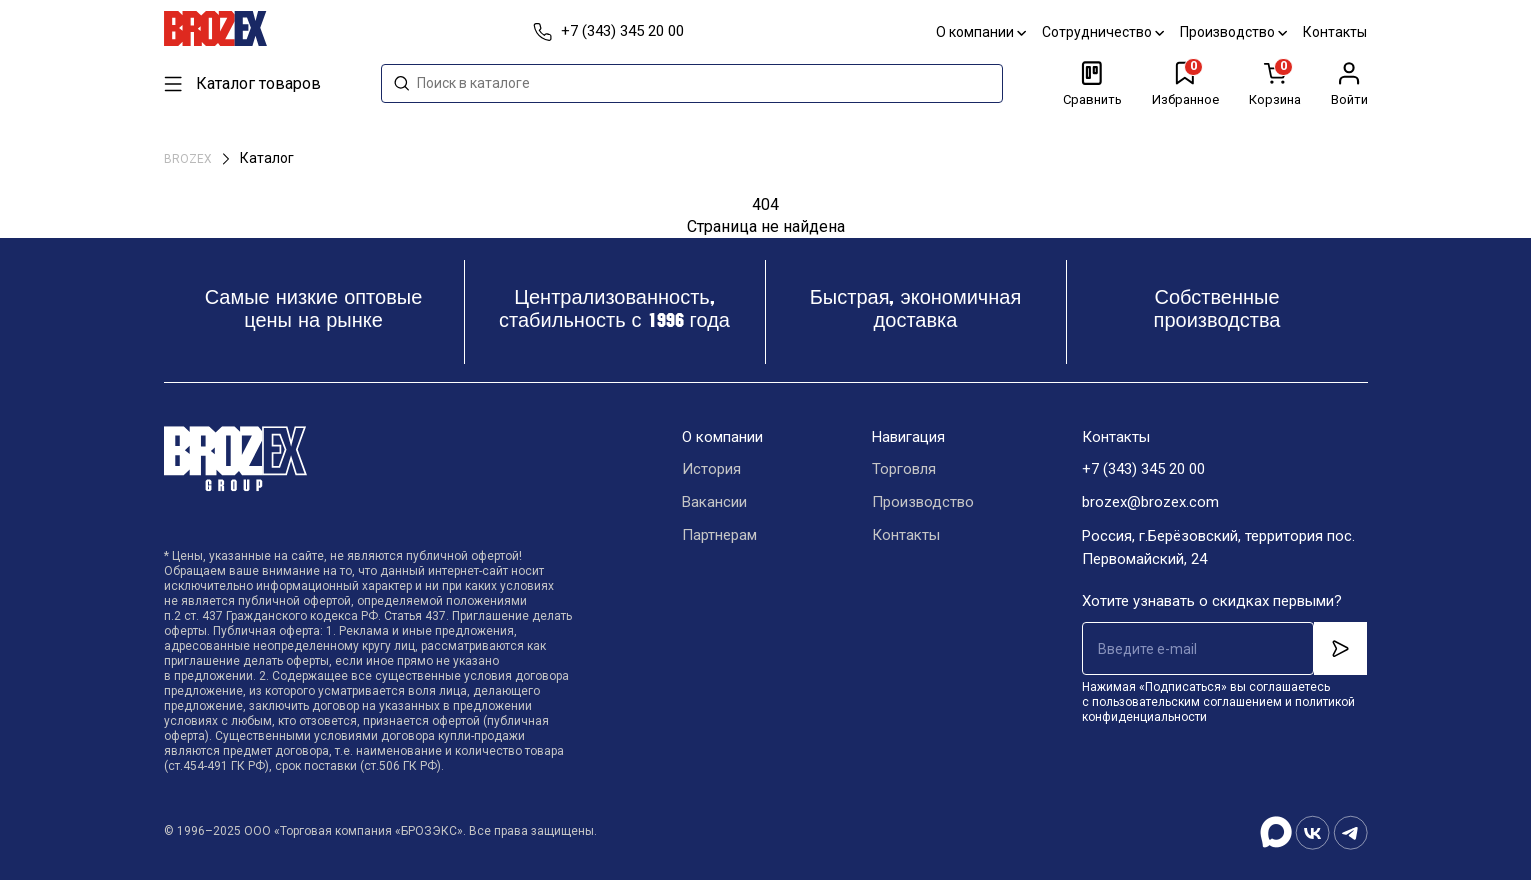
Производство (1234, 32)
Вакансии (714, 503)
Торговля (904, 470)
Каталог (267, 158)
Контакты (1336, 32)
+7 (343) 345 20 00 (1143, 470)
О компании (982, 32)
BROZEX (189, 159)
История (711, 470)
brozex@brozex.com (1150, 503)
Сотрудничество (1104, 32)
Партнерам (719, 536)
